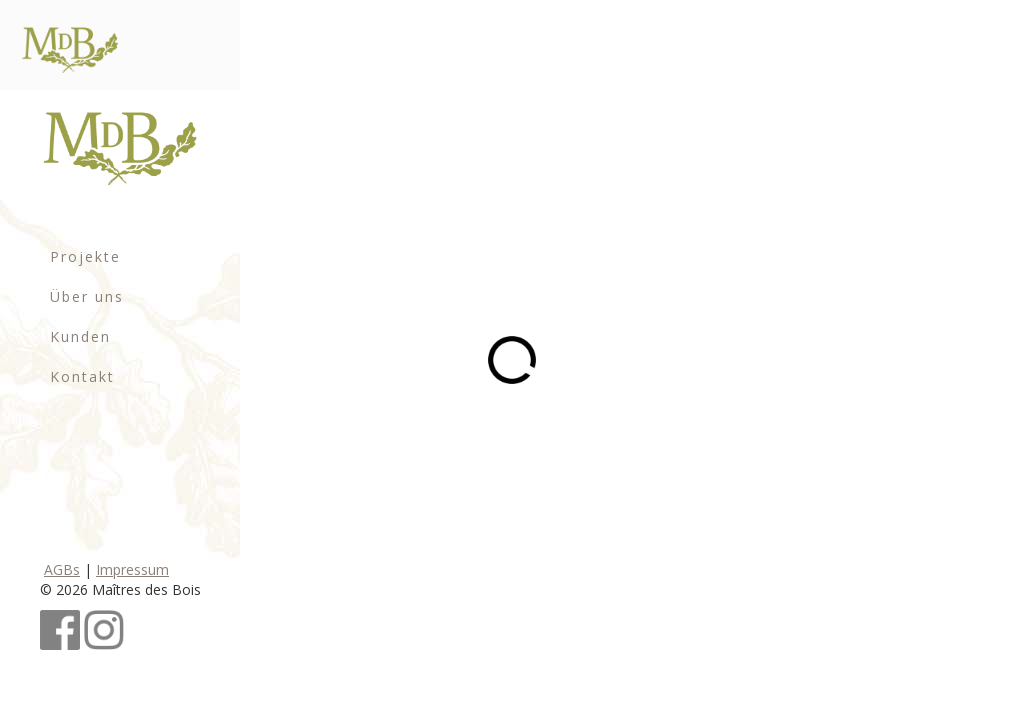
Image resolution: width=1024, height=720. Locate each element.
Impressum (132, 569)
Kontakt (82, 376)
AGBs (62, 569)
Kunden (80, 336)
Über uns (87, 296)
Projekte (85, 256)
